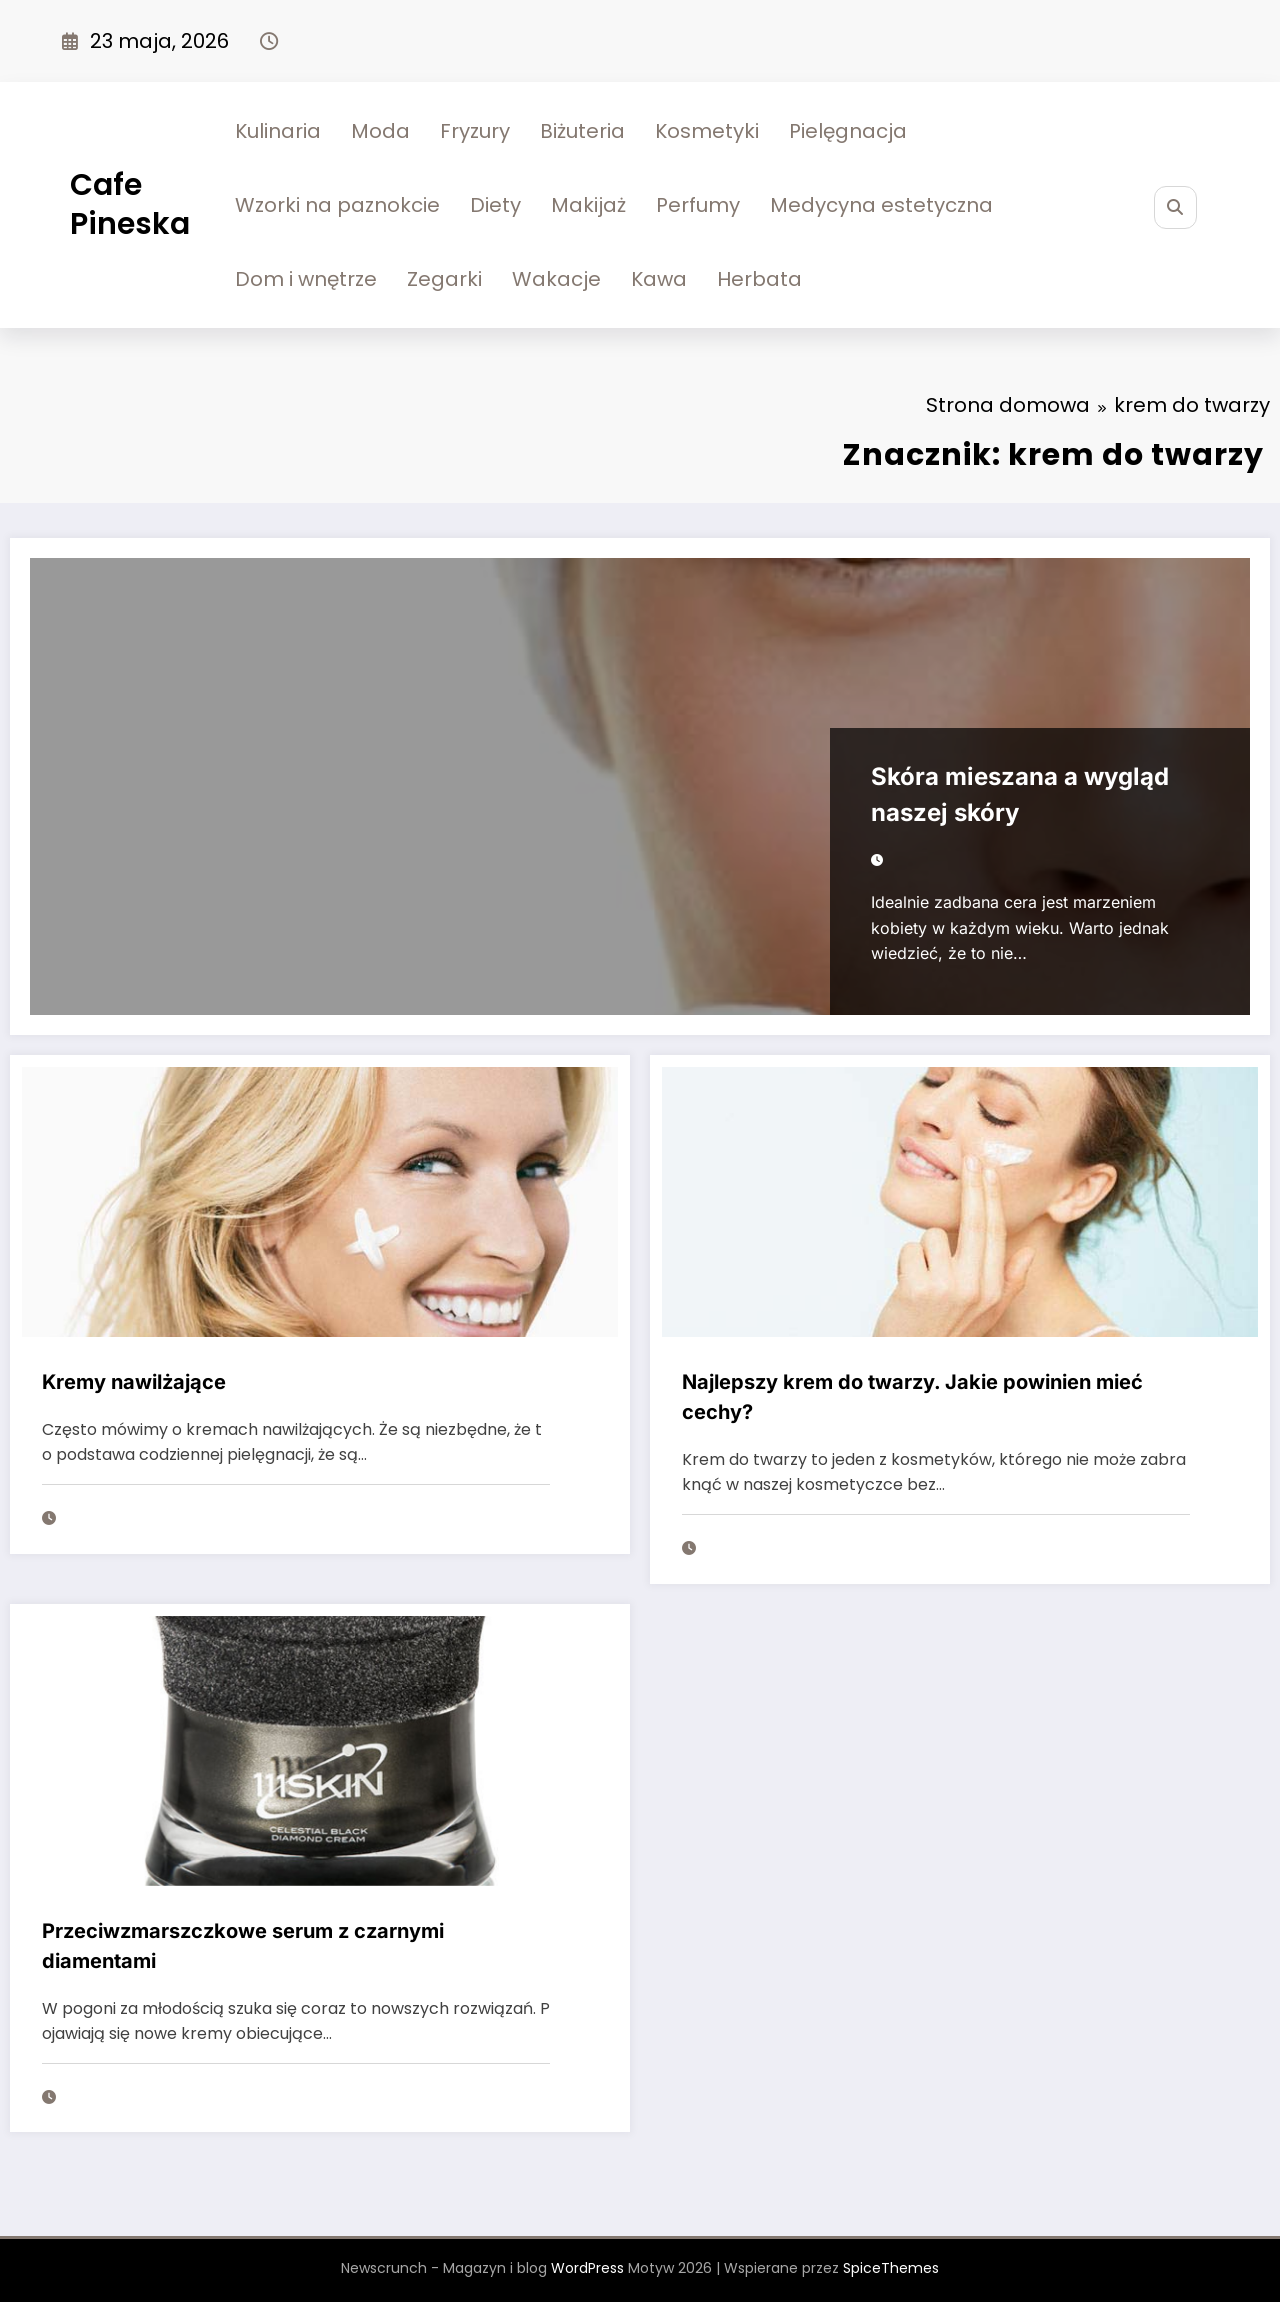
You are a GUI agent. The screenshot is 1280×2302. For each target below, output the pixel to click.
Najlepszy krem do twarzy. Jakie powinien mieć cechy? (912, 1397)
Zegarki (444, 279)
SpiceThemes (891, 2268)
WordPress (587, 2268)
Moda (380, 131)
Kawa (659, 279)
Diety (495, 205)
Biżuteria (582, 131)
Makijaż (588, 205)
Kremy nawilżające (134, 1382)
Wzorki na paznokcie (337, 205)
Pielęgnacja (848, 131)
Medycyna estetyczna (881, 205)
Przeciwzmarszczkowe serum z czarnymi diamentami (243, 1946)
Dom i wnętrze (306, 279)
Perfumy (698, 205)
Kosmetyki (707, 131)
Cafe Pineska (130, 204)
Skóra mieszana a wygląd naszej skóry (1020, 794)
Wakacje (556, 279)
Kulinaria (278, 131)
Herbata (759, 279)
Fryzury (475, 131)
